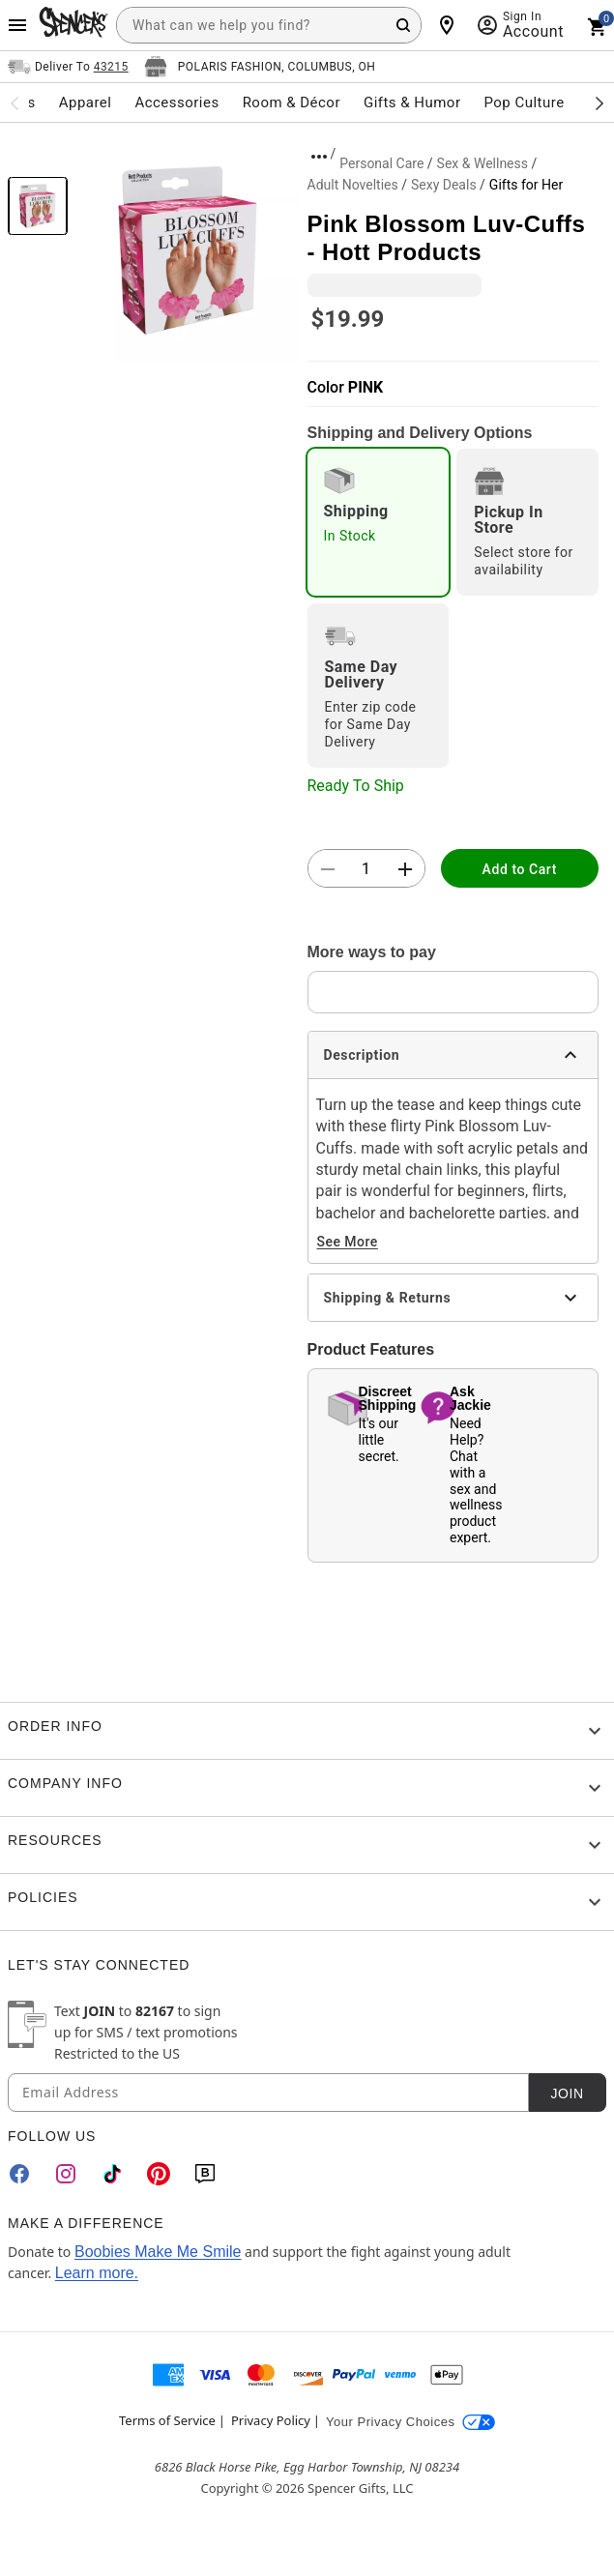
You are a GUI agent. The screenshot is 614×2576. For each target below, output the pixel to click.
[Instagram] (65, 2173)
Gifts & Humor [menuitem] (412, 102)
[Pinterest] (158, 2173)
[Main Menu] (17, 25)
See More (347, 1241)
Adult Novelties (352, 184)
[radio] (378, 522)
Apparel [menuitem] (85, 102)
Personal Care (381, 163)
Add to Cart (519, 869)
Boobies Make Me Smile (158, 2251)
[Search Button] (403, 25)
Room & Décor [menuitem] (291, 102)
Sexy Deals (444, 184)
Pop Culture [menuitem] (523, 102)
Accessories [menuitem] (176, 102)
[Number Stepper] (366, 869)
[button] (187, 250)
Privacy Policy (270, 2420)
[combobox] (269, 25)
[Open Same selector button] (68, 66)
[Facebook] (19, 2173)
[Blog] (205, 2173)
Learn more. (96, 2273)
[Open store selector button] (260, 66)
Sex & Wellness (482, 163)
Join (566, 2093)
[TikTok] (112, 2173)
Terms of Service (167, 2420)
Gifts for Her (526, 184)
